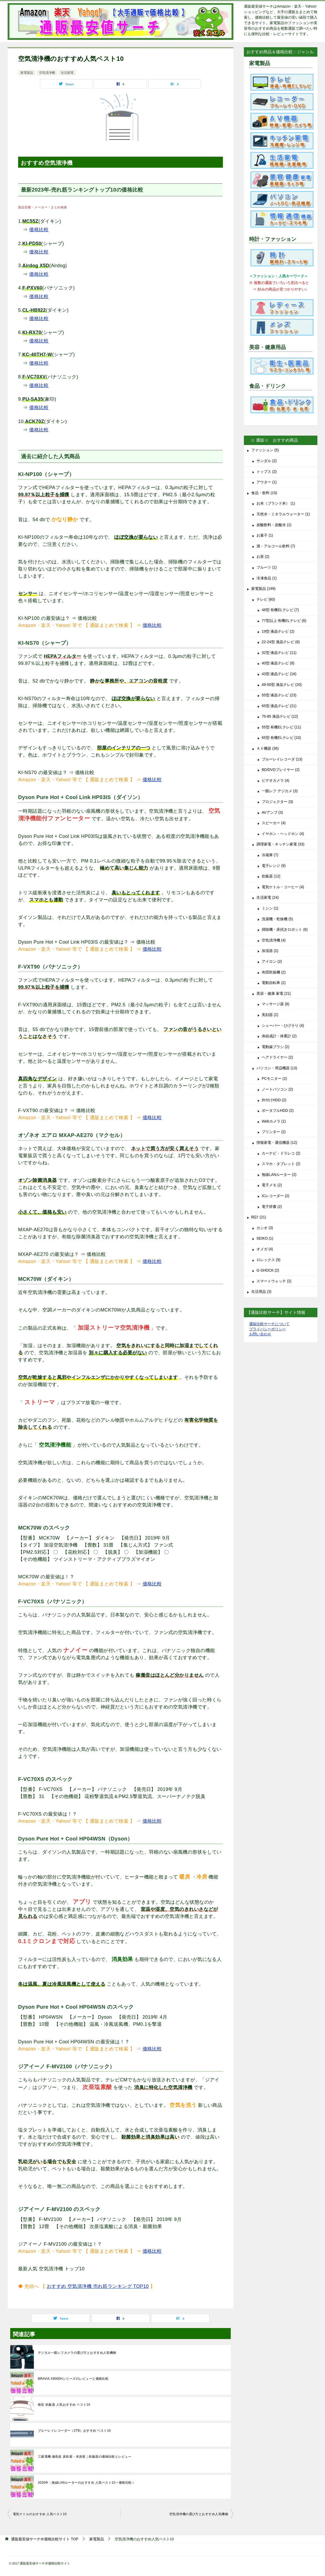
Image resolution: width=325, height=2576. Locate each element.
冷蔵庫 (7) (270, 855)
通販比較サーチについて (269, 1324)
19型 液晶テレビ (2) (278, 631)
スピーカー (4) (274, 823)
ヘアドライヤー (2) (277, 1057)
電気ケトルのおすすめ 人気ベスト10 (40, 2514)
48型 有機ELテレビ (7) (280, 610)
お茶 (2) (262, 556)
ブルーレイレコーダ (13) (282, 759)
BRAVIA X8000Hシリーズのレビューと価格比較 (73, 2379)
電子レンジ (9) (274, 866)
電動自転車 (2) (274, 983)
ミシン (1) (270, 908)
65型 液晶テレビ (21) (279, 706)
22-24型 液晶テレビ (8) (281, 642)
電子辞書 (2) (272, 1206)
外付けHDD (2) (274, 1100)
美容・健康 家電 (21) (273, 993)
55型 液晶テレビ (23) (279, 695)
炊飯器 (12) (271, 876)
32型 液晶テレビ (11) (279, 652)
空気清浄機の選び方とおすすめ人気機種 (198, 2514)
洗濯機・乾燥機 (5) (277, 919)
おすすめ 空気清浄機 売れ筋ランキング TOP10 (98, 2286)
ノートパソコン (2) (277, 1089)
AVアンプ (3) (272, 812)
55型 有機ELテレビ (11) (281, 727)
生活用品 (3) (261, 1291)
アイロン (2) (272, 961)
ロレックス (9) (268, 1260)
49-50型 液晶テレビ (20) (282, 685)
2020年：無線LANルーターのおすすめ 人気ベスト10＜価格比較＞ (86, 2482)
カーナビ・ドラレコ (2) (281, 1153)
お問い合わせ (260, 1334)
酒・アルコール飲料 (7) (275, 546)
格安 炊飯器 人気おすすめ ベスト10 (64, 2404)
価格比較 (39, 229)
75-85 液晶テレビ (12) (280, 716)
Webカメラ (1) (274, 1121)
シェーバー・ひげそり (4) (283, 1025)
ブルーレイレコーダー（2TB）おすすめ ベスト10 (74, 2430)
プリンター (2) (274, 1132)
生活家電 (67, 73)
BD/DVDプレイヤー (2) (281, 770)
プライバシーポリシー (267, 1329)
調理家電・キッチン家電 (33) (280, 844)
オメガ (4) (264, 1249)
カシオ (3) (264, 1228)
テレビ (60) (265, 599)
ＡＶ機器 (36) (267, 748)
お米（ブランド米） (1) (275, 503)
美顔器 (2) (270, 1015)
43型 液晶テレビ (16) (279, 674)
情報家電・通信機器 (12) (276, 1142)
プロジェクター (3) (277, 802)
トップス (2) (266, 471)
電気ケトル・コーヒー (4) (283, 887)
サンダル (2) (266, 461)
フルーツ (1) (266, 567)
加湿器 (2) (270, 951)
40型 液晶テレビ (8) (278, 663)
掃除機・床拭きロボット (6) (285, 929)
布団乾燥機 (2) (274, 972)
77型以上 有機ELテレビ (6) (284, 620)
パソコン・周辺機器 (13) (276, 1068)
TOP (44, 2539)
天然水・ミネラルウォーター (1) (283, 514)
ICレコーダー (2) (275, 1196)
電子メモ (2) (272, 1185)
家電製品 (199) (263, 588)
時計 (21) (258, 1217)
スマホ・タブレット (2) (281, 1164)
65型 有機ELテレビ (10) (281, 738)
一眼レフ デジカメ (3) (280, 791)
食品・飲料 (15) (264, 493)
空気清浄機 (47, 73)
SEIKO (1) (264, 1238)
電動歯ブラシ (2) (275, 1047)
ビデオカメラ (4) (275, 780)
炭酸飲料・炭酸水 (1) (273, 525)
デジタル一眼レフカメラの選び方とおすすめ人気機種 (77, 2353)
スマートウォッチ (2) (273, 1281)
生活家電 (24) (267, 897)
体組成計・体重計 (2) (279, 1036)
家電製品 (26, 73)
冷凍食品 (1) (266, 578)
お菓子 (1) (264, 535)
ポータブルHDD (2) (277, 1110)
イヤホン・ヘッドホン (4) (283, 834)
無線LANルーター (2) (279, 1174)
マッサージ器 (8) (275, 1004)
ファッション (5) (265, 450)
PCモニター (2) (274, 1078)
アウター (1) (266, 482)
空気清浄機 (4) (274, 940)
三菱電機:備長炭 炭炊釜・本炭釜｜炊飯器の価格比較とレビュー (84, 2456)
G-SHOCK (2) (267, 1270)
